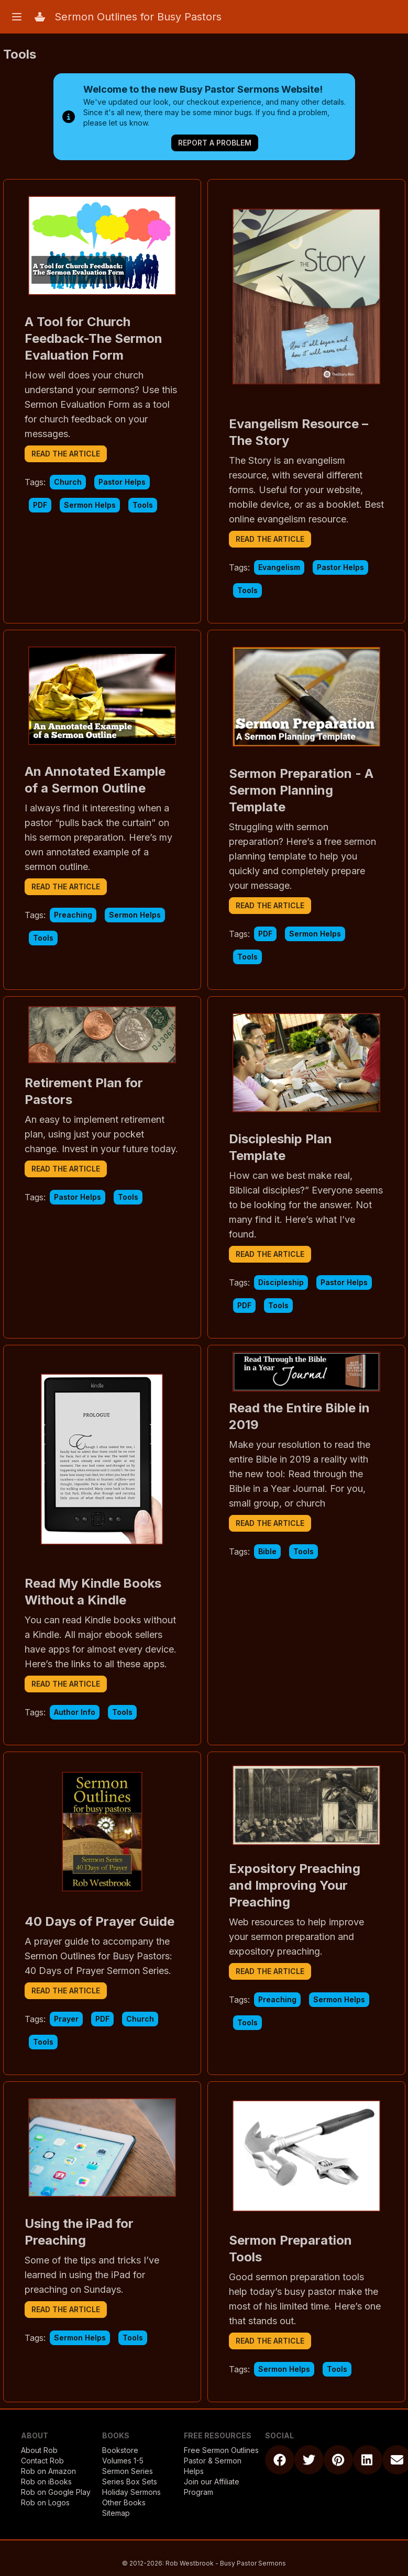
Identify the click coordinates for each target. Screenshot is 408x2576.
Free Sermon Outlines (221, 2450)
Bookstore (120, 2450)
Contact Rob (42, 2460)
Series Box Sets (129, 2481)
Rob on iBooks (46, 2481)
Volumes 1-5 (123, 2460)
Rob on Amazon (48, 2471)
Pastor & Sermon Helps (212, 2465)
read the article (65, 453)
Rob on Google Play (56, 2492)
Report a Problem (214, 142)
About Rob (39, 2450)
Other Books (124, 2502)
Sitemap (116, 2512)
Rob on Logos (45, 2502)
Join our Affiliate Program (211, 2486)
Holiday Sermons (131, 2492)
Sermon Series (127, 2471)
